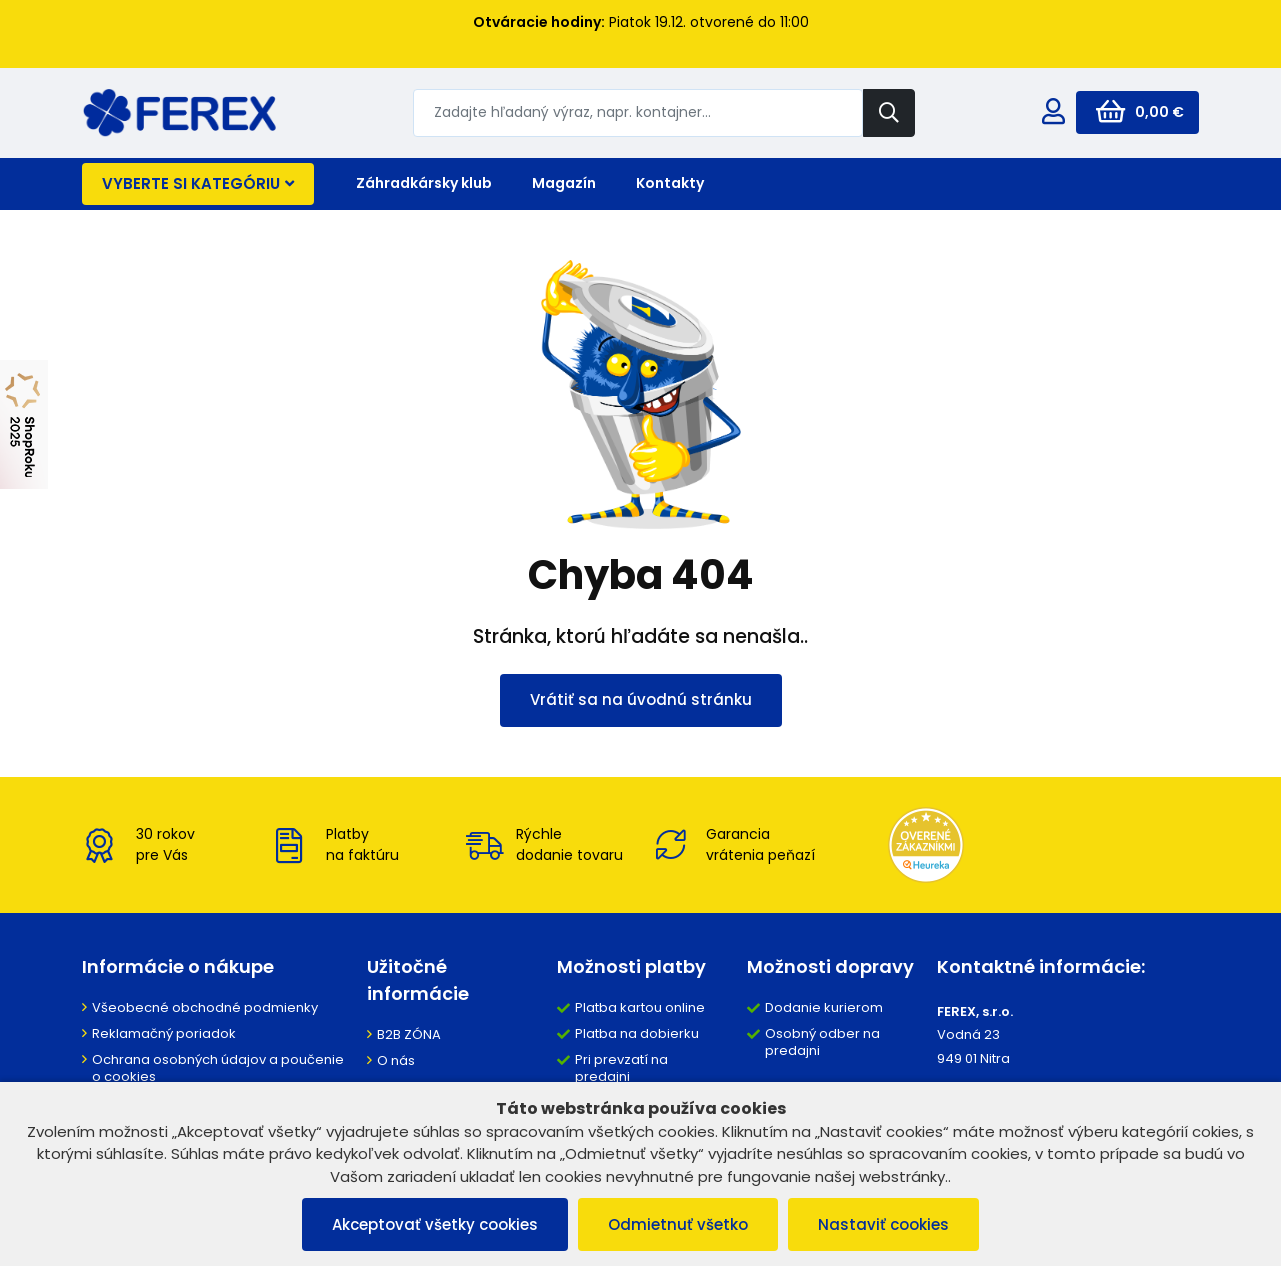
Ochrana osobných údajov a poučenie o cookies (218, 1068)
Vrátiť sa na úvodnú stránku (641, 699)
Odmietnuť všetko (678, 1224)
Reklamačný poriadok (164, 1033)
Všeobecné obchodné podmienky (205, 1007)
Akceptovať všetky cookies (435, 1224)
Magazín (564, 183)
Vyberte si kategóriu (198, 183)
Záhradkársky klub (424, 183)
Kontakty (670, 183)
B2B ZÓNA (409, 1034)
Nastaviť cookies (883, 1224)
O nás (396, 1060)
